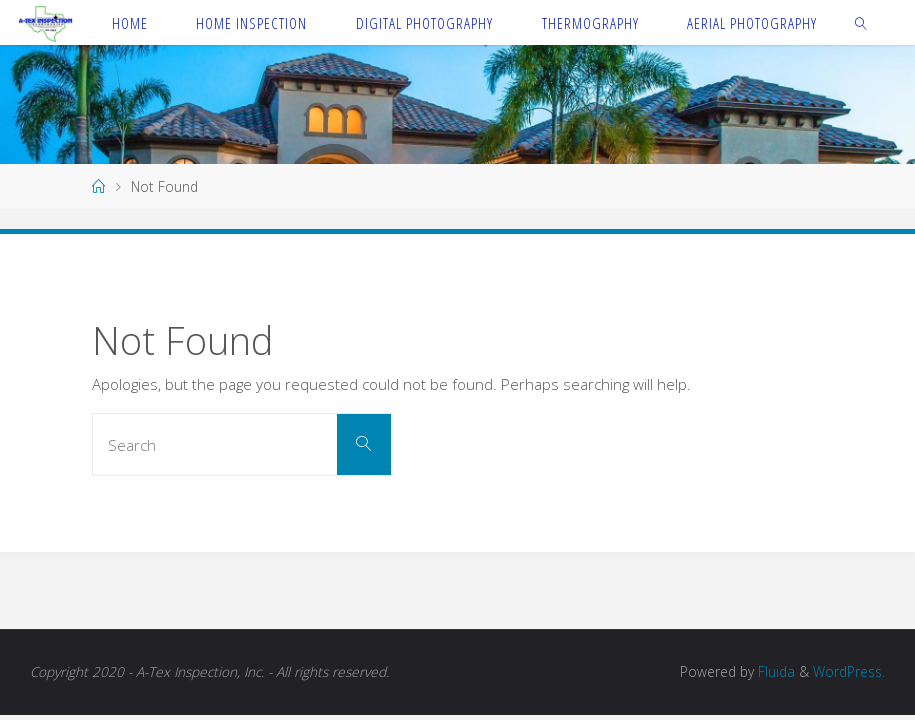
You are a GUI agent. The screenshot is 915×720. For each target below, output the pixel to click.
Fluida (774, 671)
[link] (862, 22)
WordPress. (849, 671)
